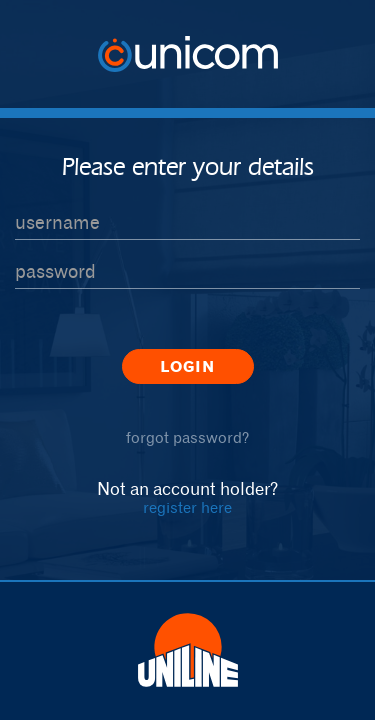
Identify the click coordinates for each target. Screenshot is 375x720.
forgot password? (187, 437)
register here (187, 507)
